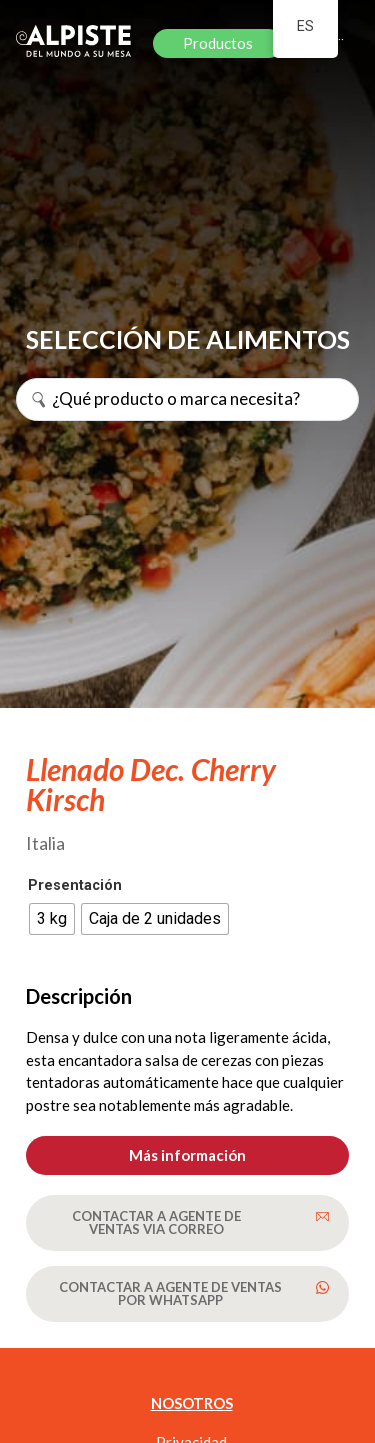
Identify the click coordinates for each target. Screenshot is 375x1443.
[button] (187, 1155)
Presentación (75, 886)
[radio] (52, 919)
